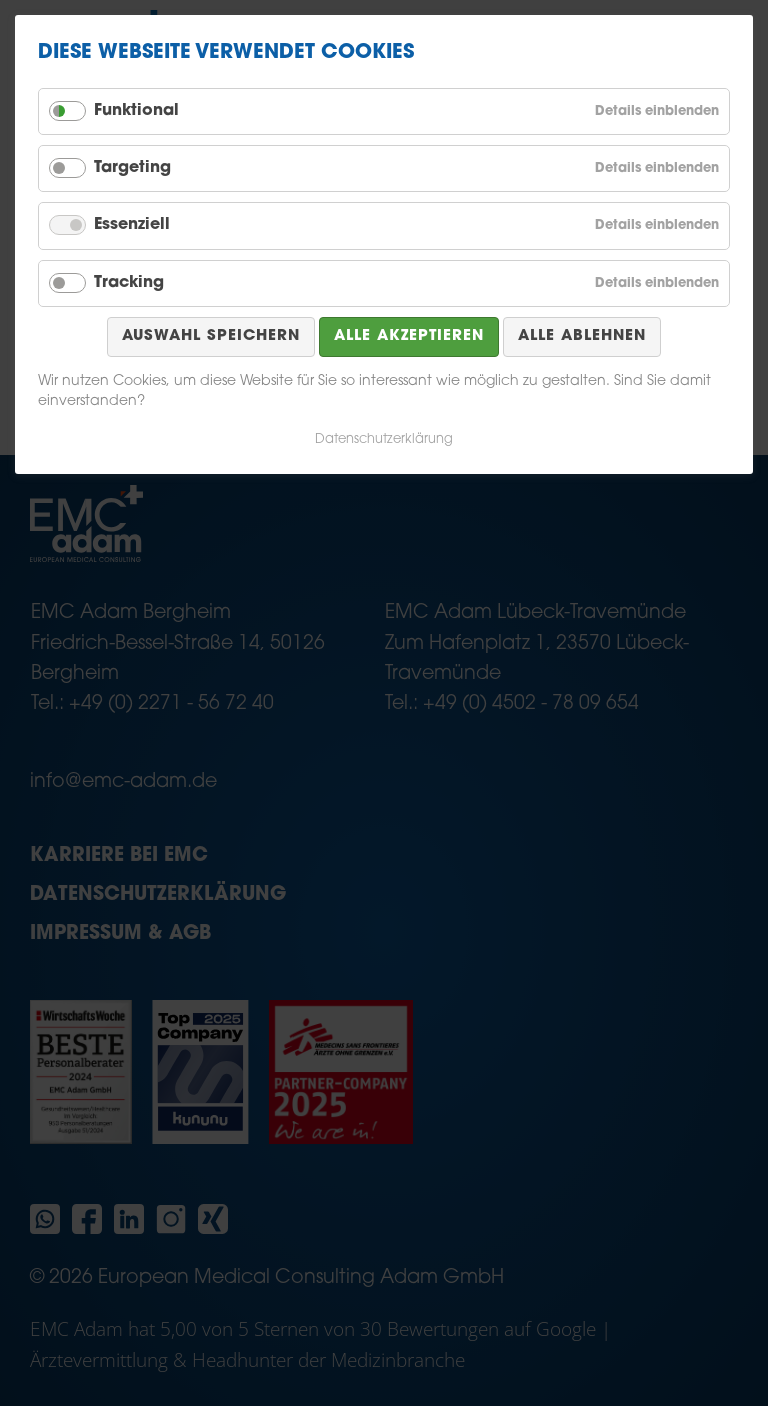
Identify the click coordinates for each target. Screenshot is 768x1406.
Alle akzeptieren (409, 336)
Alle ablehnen (582, 336)
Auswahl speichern (211, 336)
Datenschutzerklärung (384, 439)
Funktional (136, 111)
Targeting (132, 168)
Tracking (129, 283)
